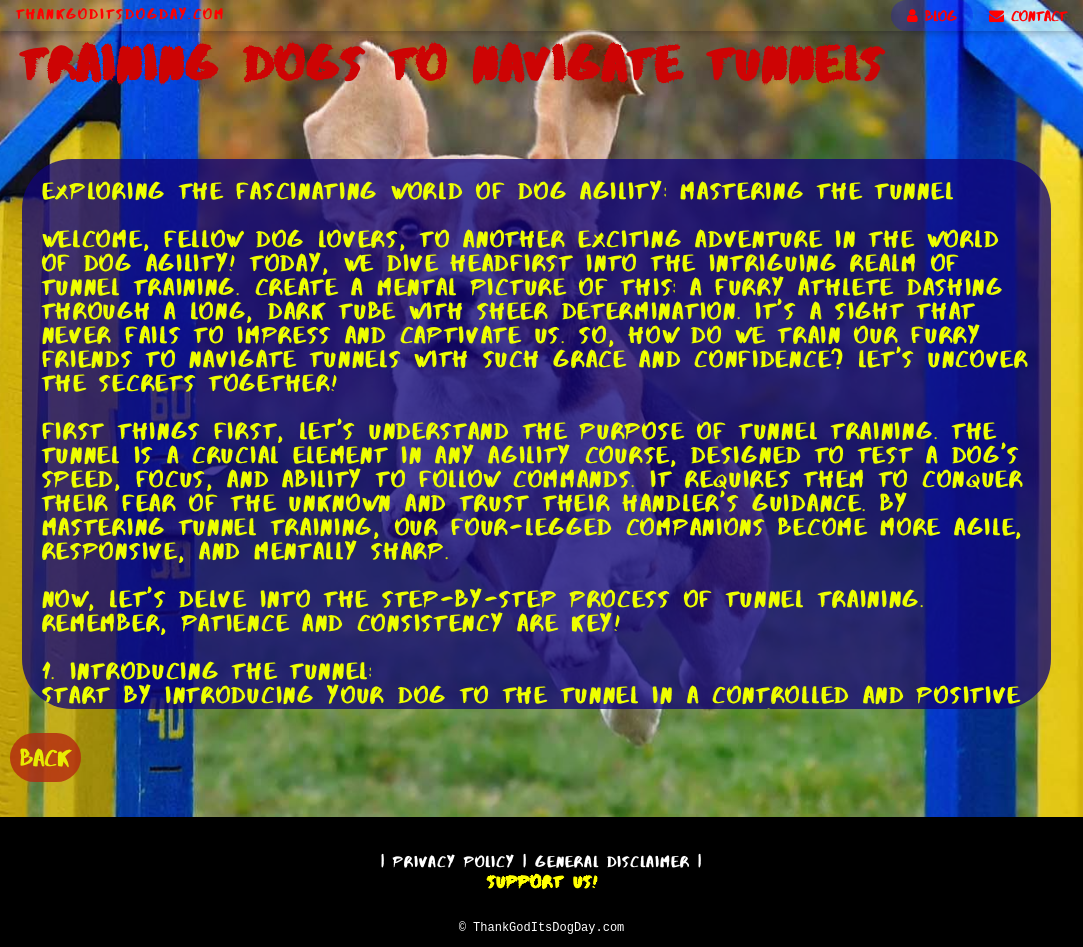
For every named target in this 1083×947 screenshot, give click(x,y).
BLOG (932, 16)
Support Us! (542, 879)
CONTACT (1028, 16)
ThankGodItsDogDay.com (120, 14)
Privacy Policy (454, 858)
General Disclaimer (612, 858)
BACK (45, 755)
